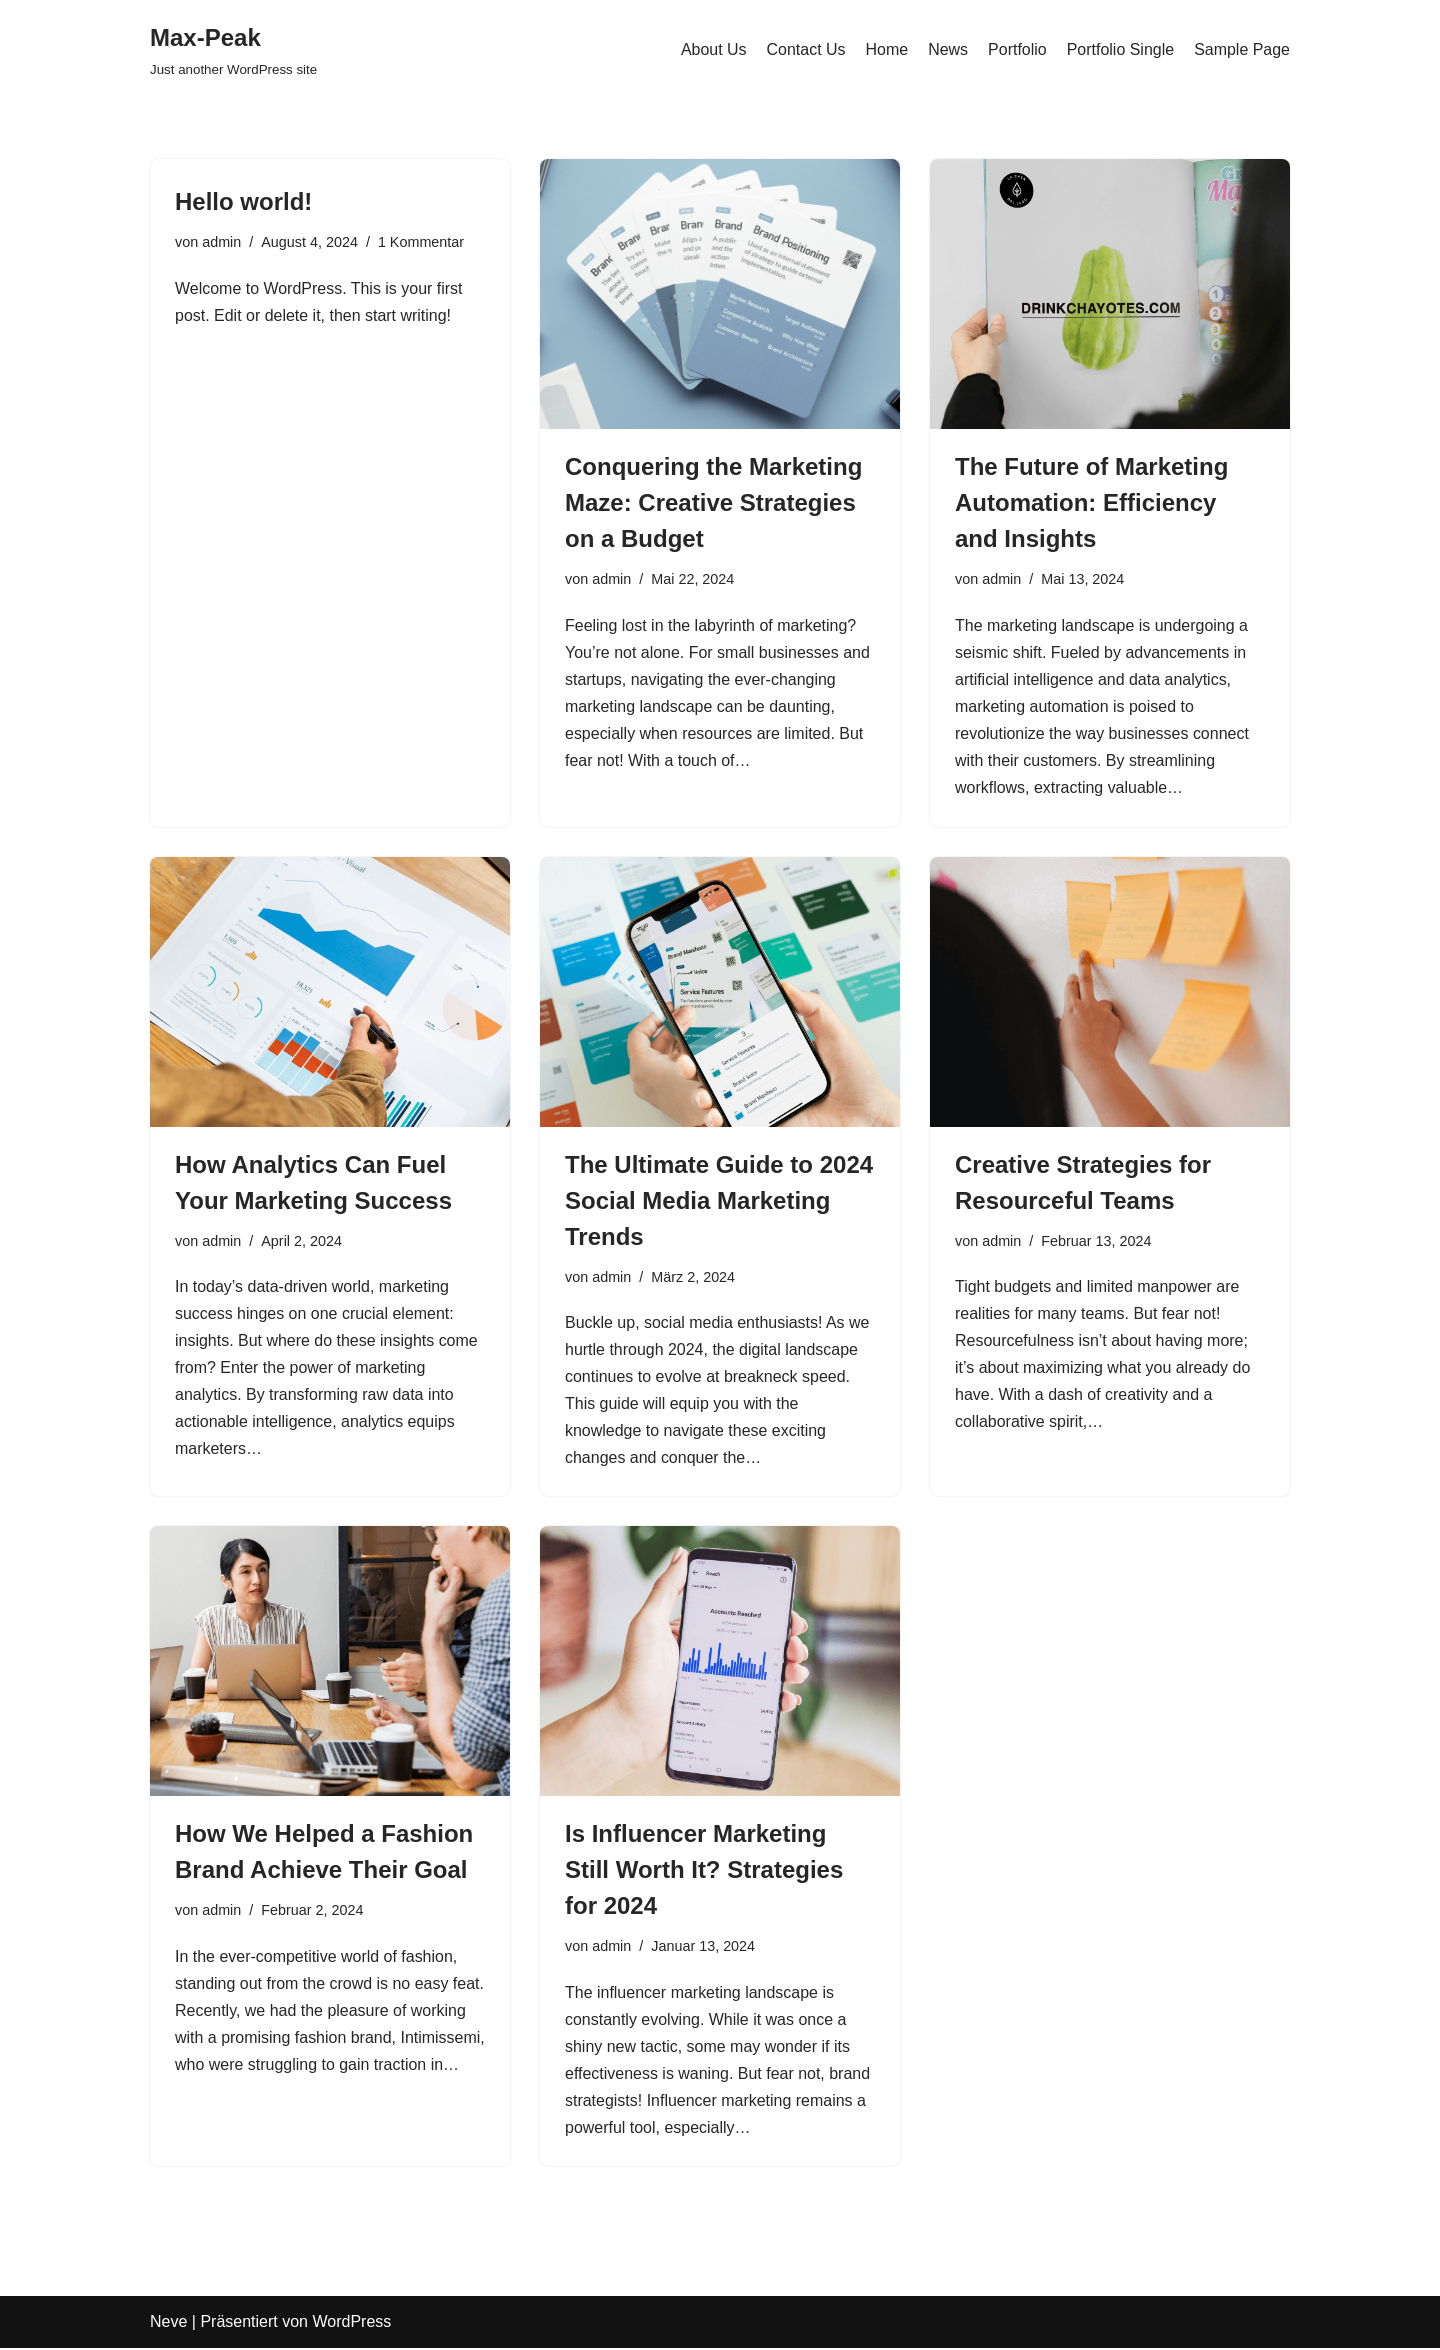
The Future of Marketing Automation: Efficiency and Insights (1091, 502)
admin (221, 242)
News (948, 49)
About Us (713, 49)
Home (886, 49)
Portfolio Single (1120, 49)
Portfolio (1017, 49)
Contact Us (805, 49)
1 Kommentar (421, 242)
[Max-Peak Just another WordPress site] (233, 49)
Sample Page (1242, 49)
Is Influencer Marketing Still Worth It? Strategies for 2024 (704, 1871)
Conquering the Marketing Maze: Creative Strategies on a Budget (713, 502)
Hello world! (243, 201)
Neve (168, 2324)
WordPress (351, 2324)
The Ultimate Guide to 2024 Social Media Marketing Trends (719, 1200)
